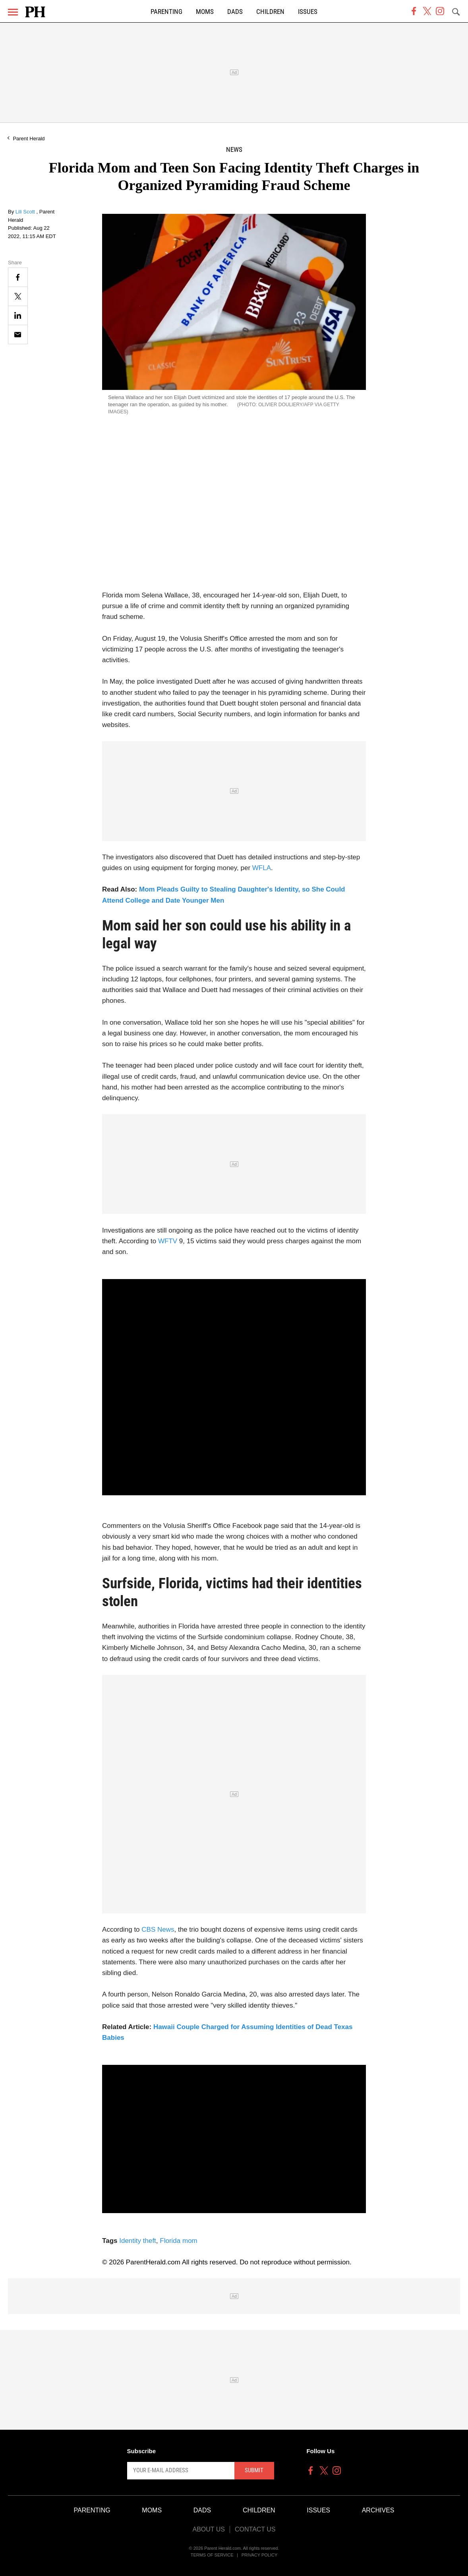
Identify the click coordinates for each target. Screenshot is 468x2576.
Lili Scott (26, 212)
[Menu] (13, 12)
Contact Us (255, 2529)
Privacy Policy (260, 2555)
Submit (254, 2470)
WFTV (167, 1241)
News (234, 149)
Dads (235, 12)
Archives (378, 2510)
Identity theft (137, 2241)
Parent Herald (28, 138)
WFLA (261, 868)
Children (270, 12)
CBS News (157, 1929)
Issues (307, 12)
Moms (205, 12)
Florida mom (178, 2241)
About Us (208, 2529)
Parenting (166, 12)
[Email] (18, 334)
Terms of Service (212, 2555)
